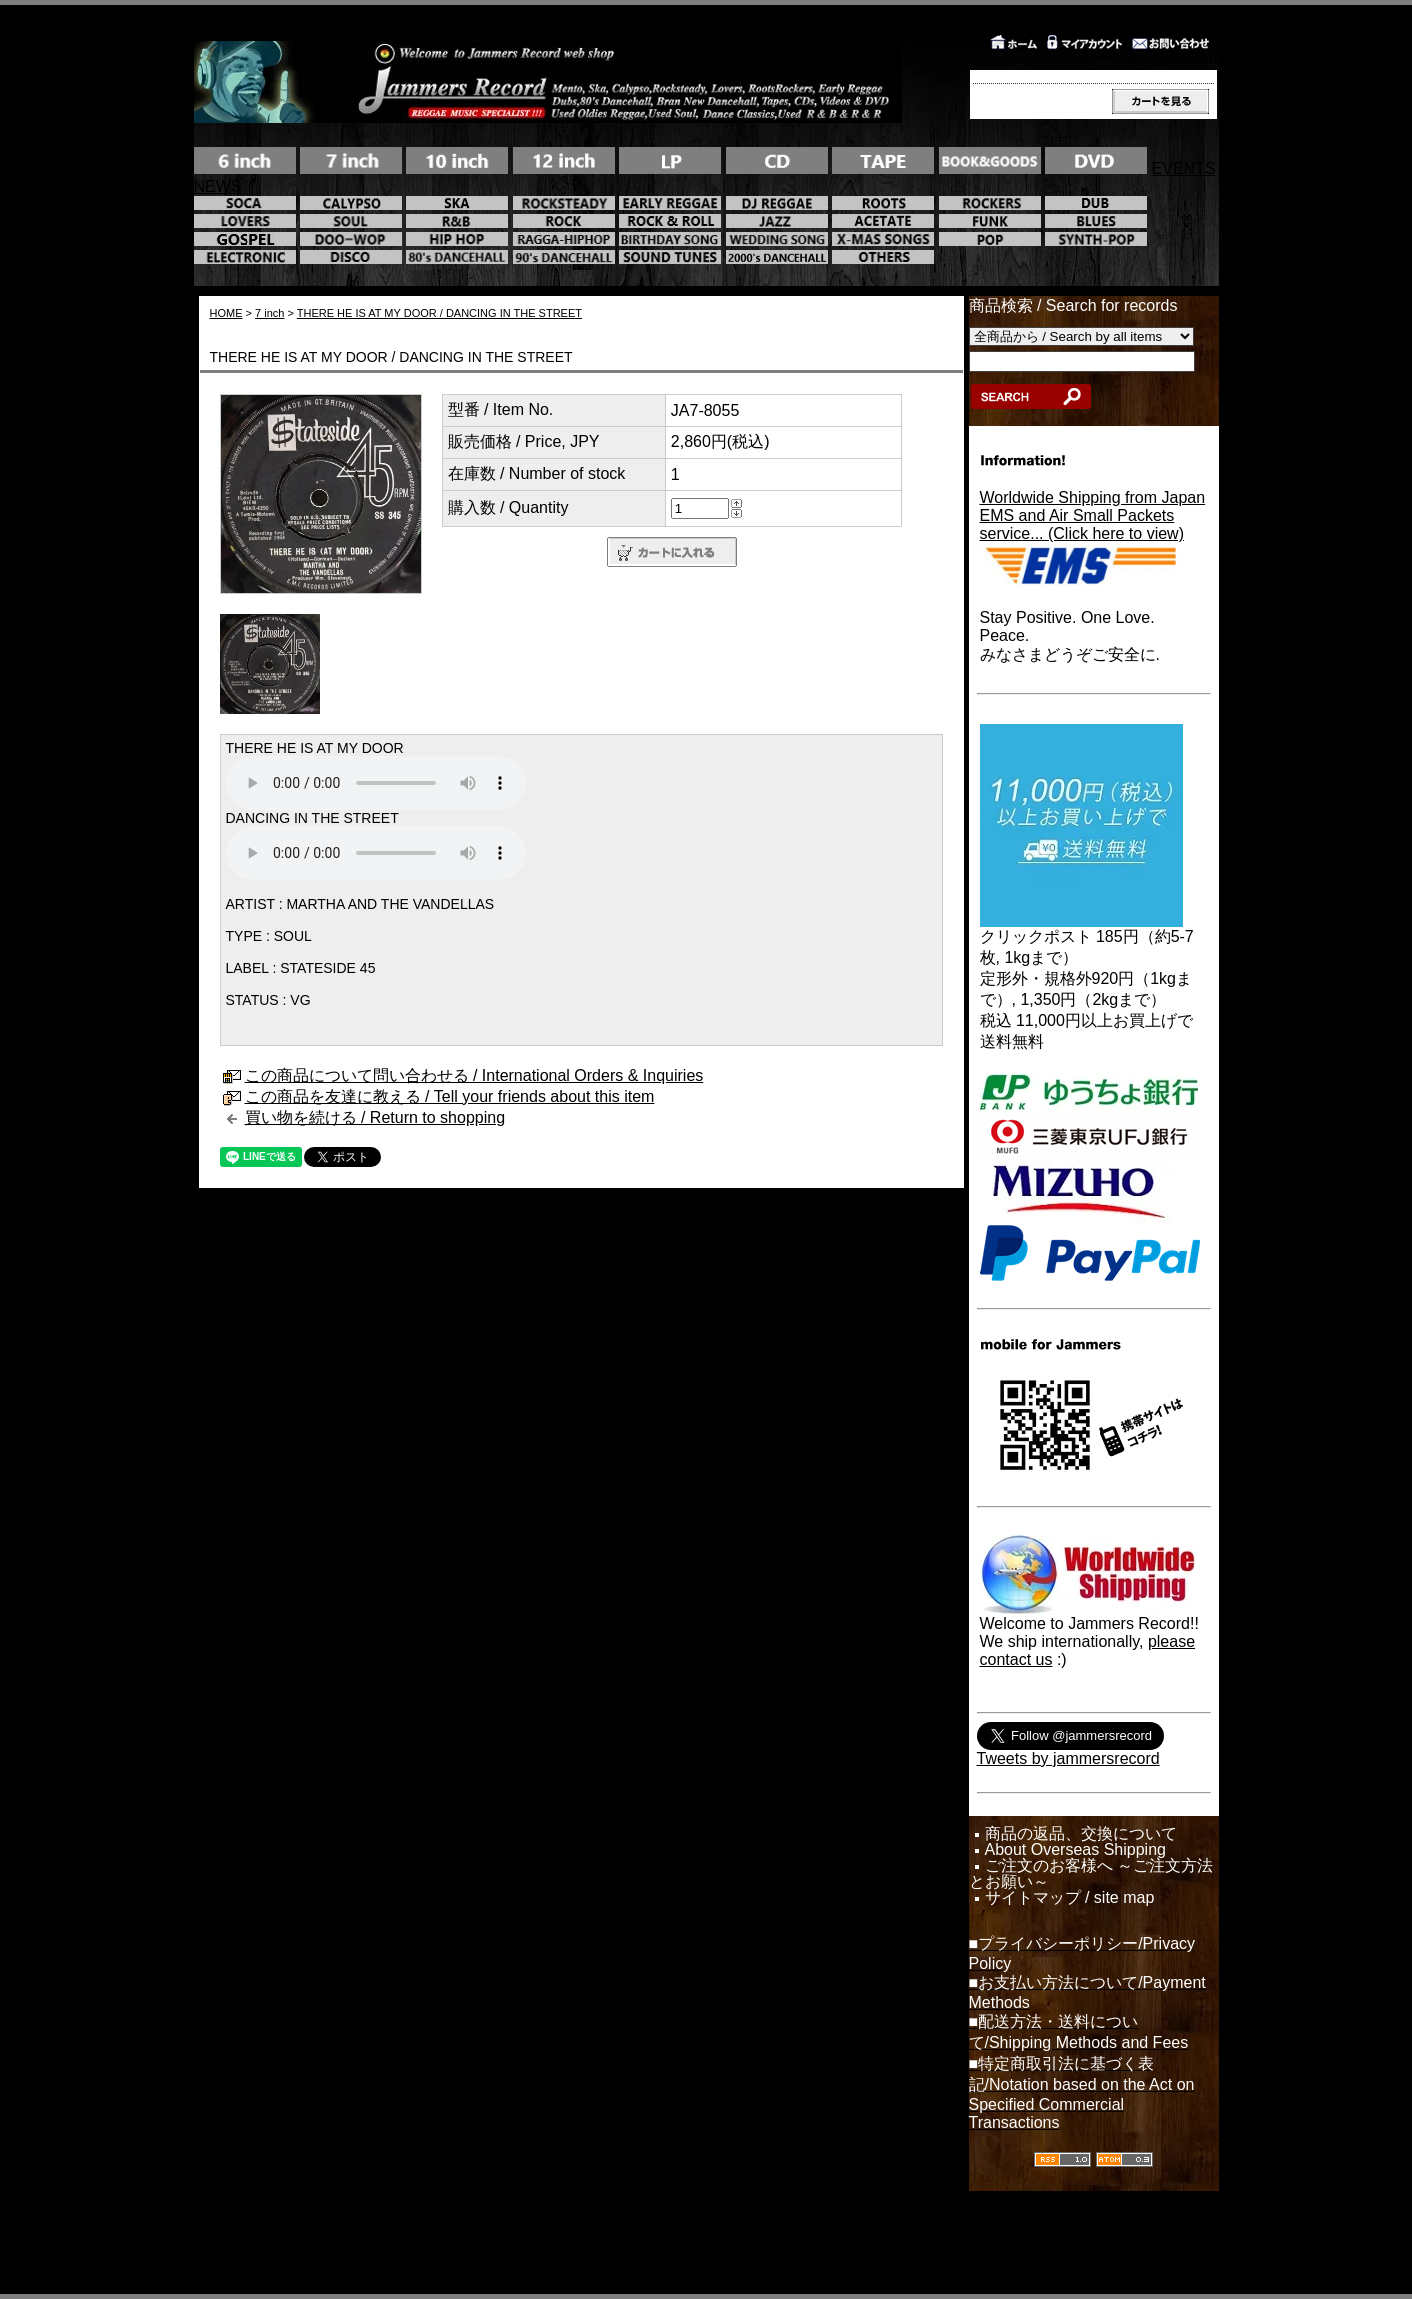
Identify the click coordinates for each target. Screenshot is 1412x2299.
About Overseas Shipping (1075, 1850)
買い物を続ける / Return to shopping (375, 1117)
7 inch (269, 313)
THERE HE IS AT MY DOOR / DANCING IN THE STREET (439, 313)
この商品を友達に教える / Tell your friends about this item (450, 1096)
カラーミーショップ (548, 2238)
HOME (226, 313)
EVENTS (1184, 168)
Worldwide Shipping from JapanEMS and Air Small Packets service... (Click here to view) (1093, 515)
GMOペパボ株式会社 (767, 2238)
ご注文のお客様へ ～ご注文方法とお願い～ (1091, 1874)
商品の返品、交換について (1081, 1834)
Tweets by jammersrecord (1068, 1758)
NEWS (218, 186)
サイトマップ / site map (1070, 1898)
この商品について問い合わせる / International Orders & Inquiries (474, 1075)
